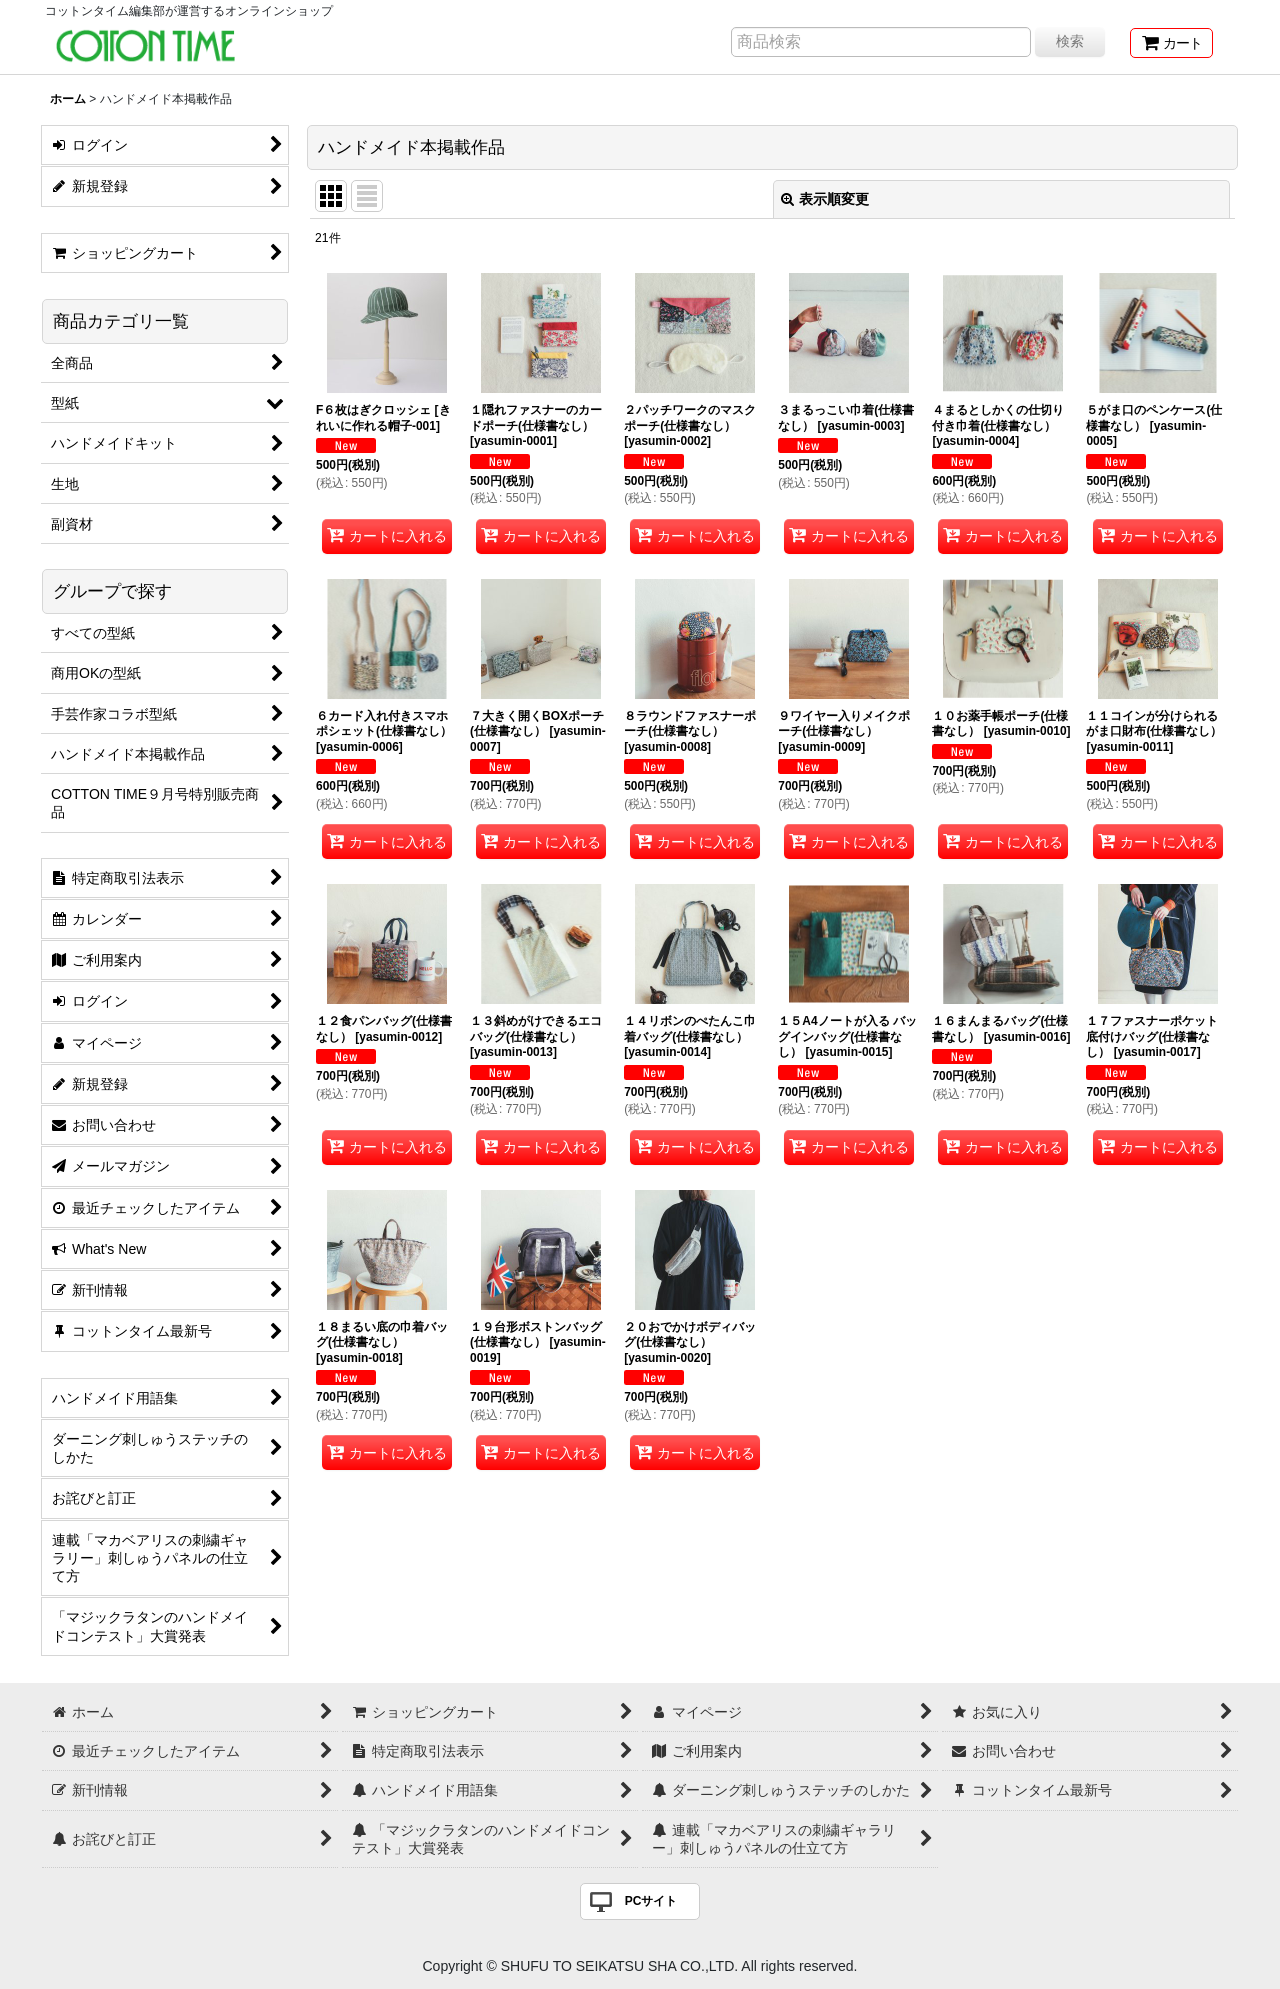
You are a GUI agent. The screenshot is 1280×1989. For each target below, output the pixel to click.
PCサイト (651, 1901)
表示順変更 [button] (825, 199)
